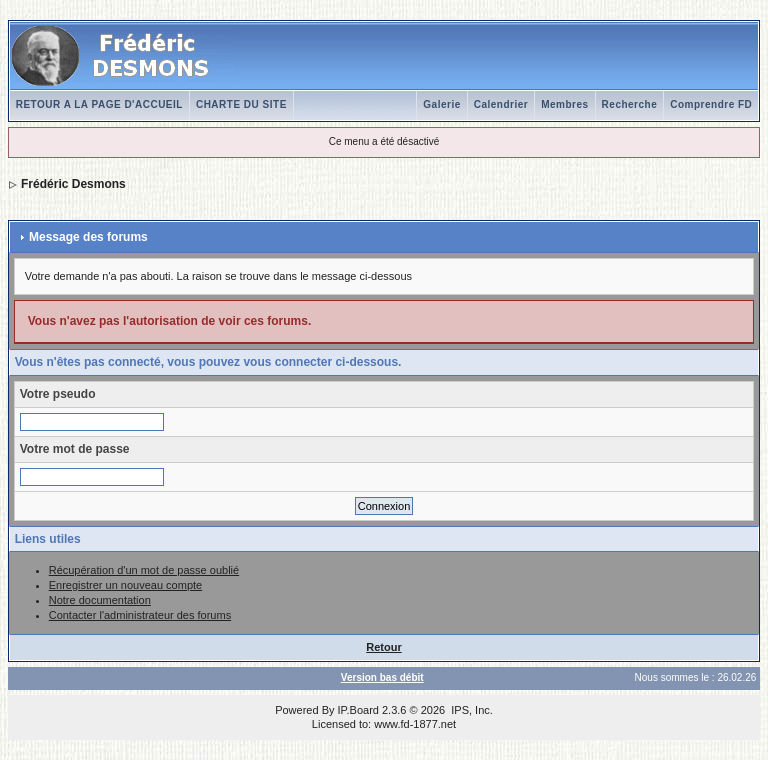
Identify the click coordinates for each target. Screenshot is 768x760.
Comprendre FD (711, 104)
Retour (383, 647)
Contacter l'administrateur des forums (140, 615)
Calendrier (501, 104)
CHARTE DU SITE (241, 104)
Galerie (441, 104)
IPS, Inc (470, 710)
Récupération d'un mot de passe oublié (144, 570)
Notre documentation (100, 600)
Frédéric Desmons (73, 184)
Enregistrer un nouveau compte (125, 585)
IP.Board (358, 710)
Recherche (630, 104)
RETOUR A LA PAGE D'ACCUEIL (99, 104)
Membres (564, 104)
